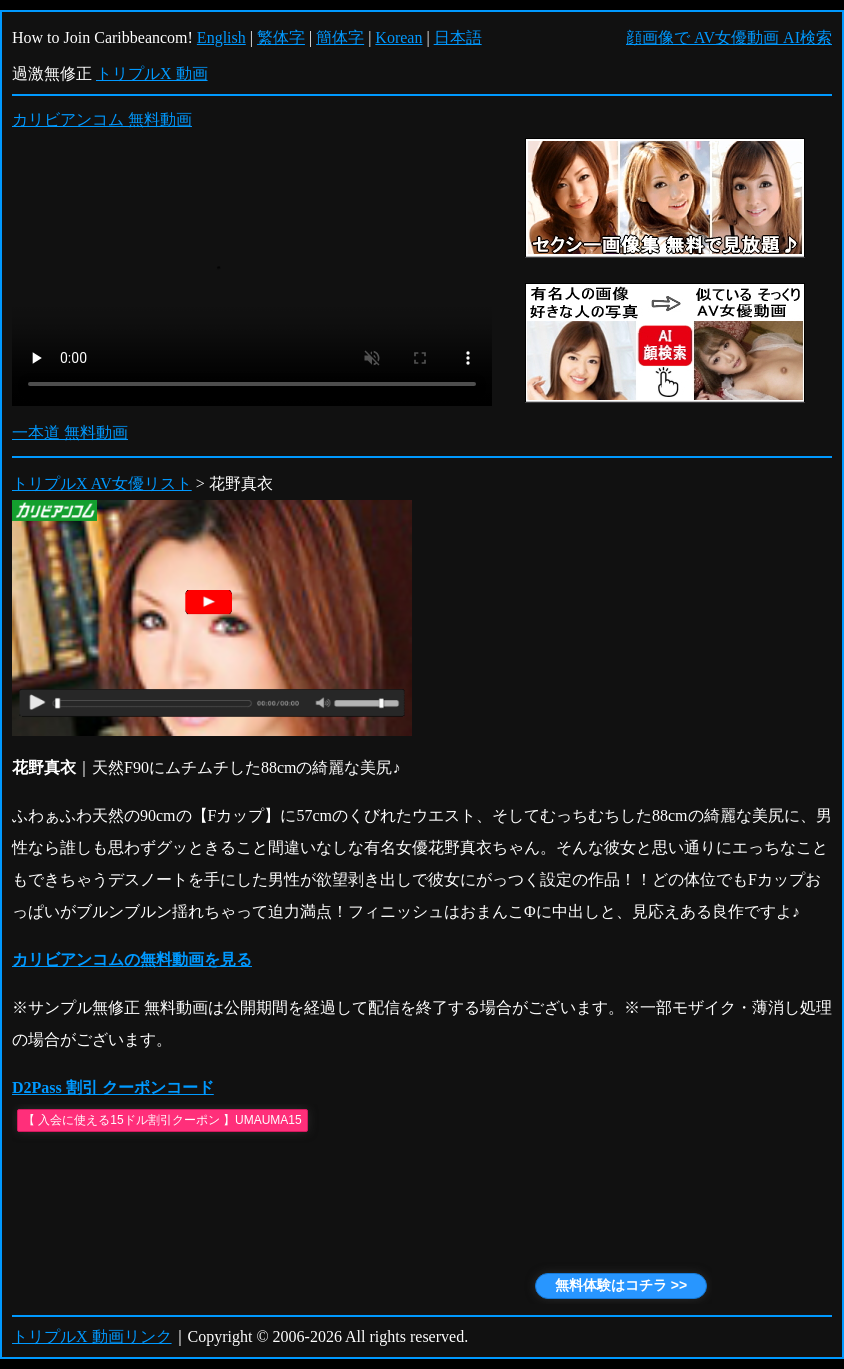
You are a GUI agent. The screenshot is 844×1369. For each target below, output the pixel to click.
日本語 (458, 37)
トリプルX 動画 (152, 73)
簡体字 (340, 37)
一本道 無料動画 (70, 432)
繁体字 (281, 37)
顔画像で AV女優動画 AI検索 (729, 37)
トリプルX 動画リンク (92, 1336)
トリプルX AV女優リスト (102, 483)
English (221, 37)
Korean (398, 37)
